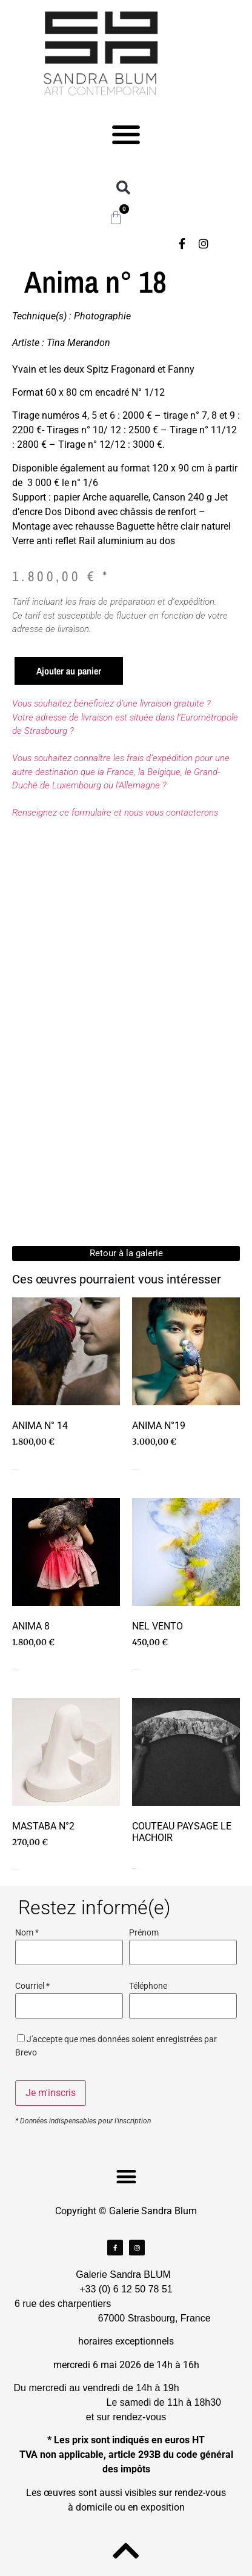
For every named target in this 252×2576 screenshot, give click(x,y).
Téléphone (148, 1986)
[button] (126, 134)
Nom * (27, 1933)
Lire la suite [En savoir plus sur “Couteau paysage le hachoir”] (134, 1868)
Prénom (144, 1933)
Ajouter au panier (68, 670)
